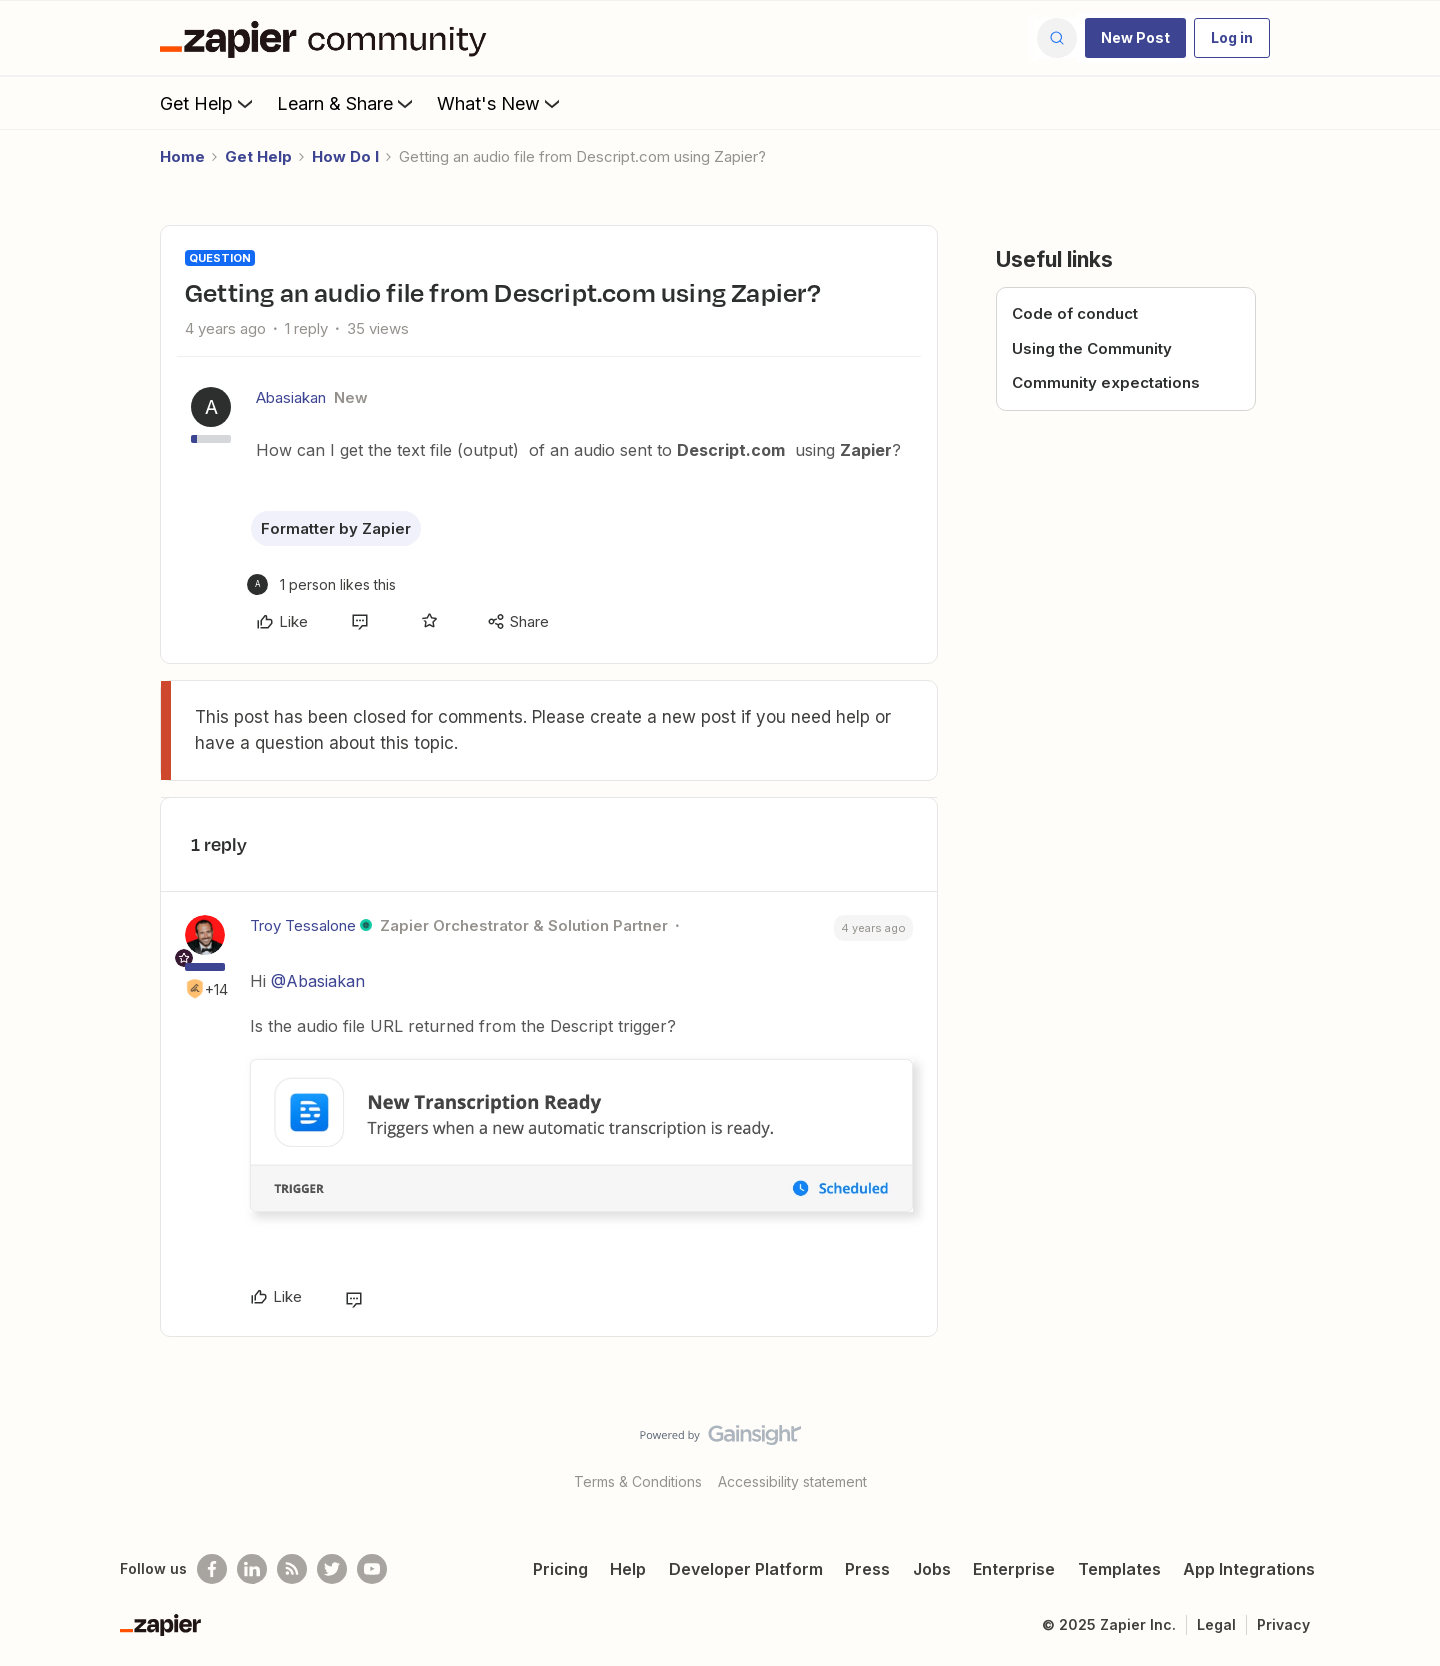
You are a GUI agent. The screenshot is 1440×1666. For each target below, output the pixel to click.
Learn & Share (347, 103)
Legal (1216, 1624)
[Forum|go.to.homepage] (328, 38)
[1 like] (321, 584)
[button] (1135, 38)
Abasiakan (291, 397)
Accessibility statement (792, 1481)
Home (182, 156)
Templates (1119, 1569)
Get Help (208, 103)
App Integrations (1249, 1569)
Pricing (560, 1569)
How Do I (345, 156)
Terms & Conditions (638, 1481)
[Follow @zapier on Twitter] (332, 1569)
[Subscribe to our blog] (292, 1569)
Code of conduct (1075, 313)
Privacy (1283, 1624)
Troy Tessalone (303, 925)
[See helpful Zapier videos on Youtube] (372, 1569)
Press (867, 1569)
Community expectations (1106, 382)
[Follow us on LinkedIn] (252, 1569)
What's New (500, 103)
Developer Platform (746, 1569)
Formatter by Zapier (336, 528)
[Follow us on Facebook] (212, 1569)
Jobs (932, 1569)
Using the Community (1092, 348)
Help (628, 1569)
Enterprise (1014, 1569)
